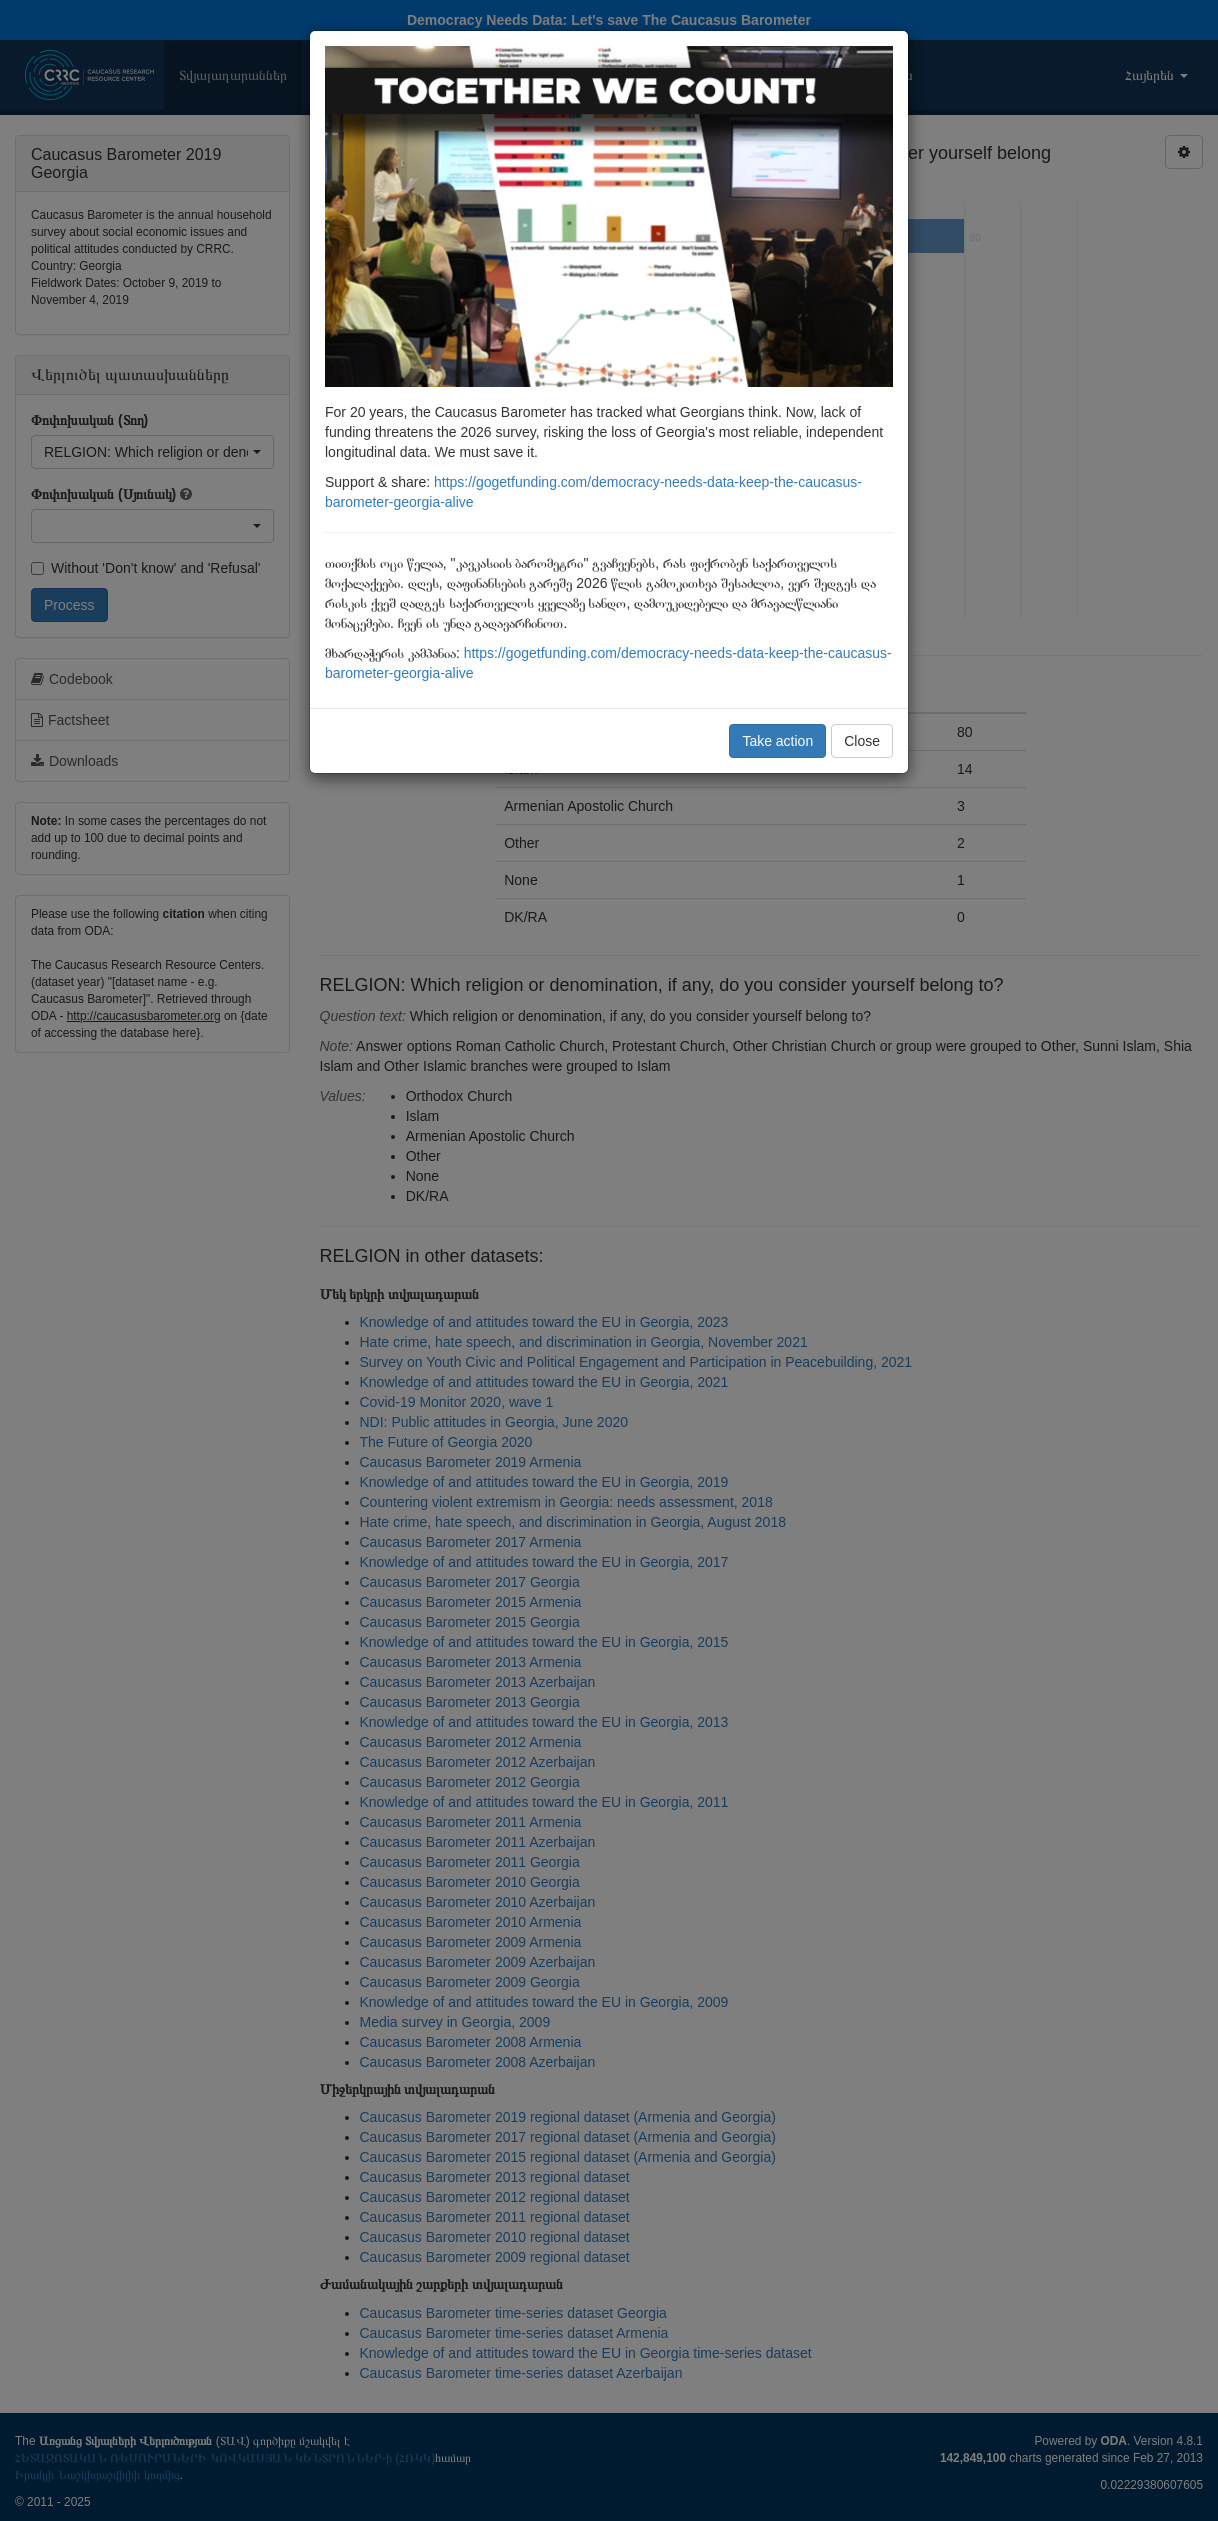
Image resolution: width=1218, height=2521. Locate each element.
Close (862, 741)
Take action (777, 741)
